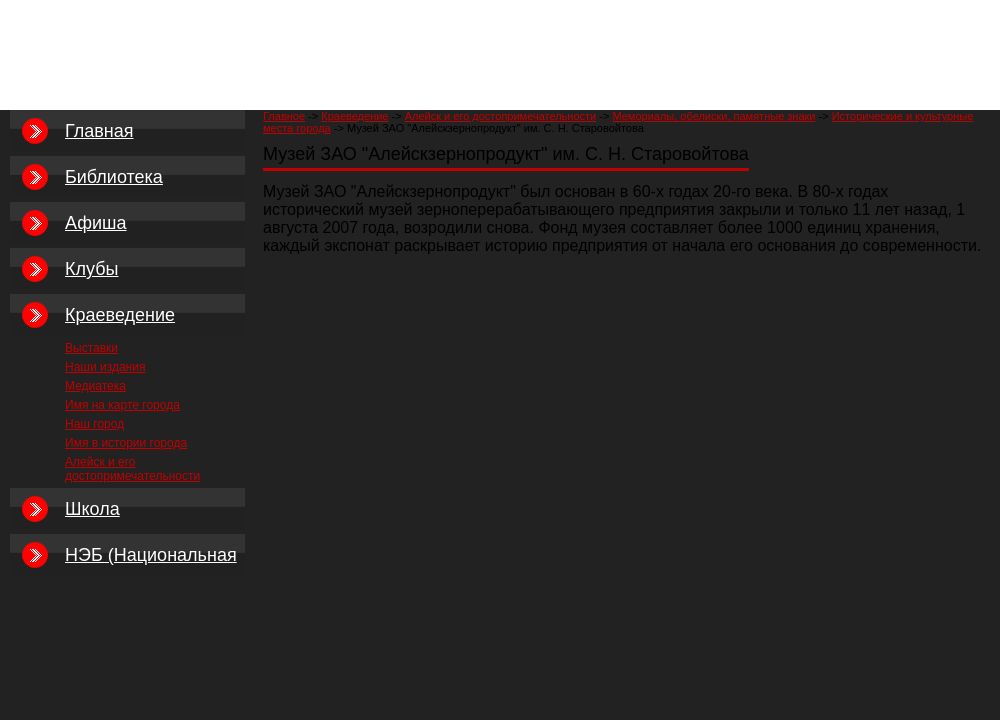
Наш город (94, 424)
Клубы (91, 269)
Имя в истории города (126, 443)
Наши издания (105, 367)
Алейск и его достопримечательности (501, 116)
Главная (99, 131)
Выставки (91, 348)
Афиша (96, 223)
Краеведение (354, 116)
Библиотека (114, 177)
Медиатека (95, 386)
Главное (284, 116)
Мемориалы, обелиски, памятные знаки (713, 116)
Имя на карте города (122, 405)
